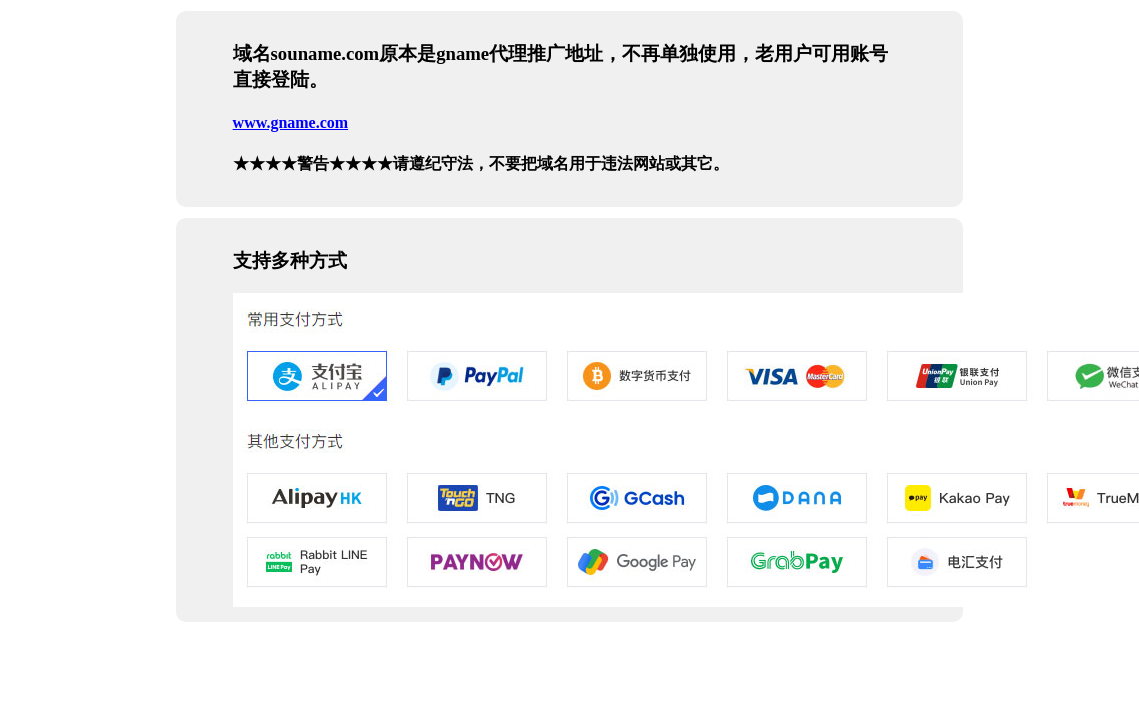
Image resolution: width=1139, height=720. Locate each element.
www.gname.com (291, 122)
